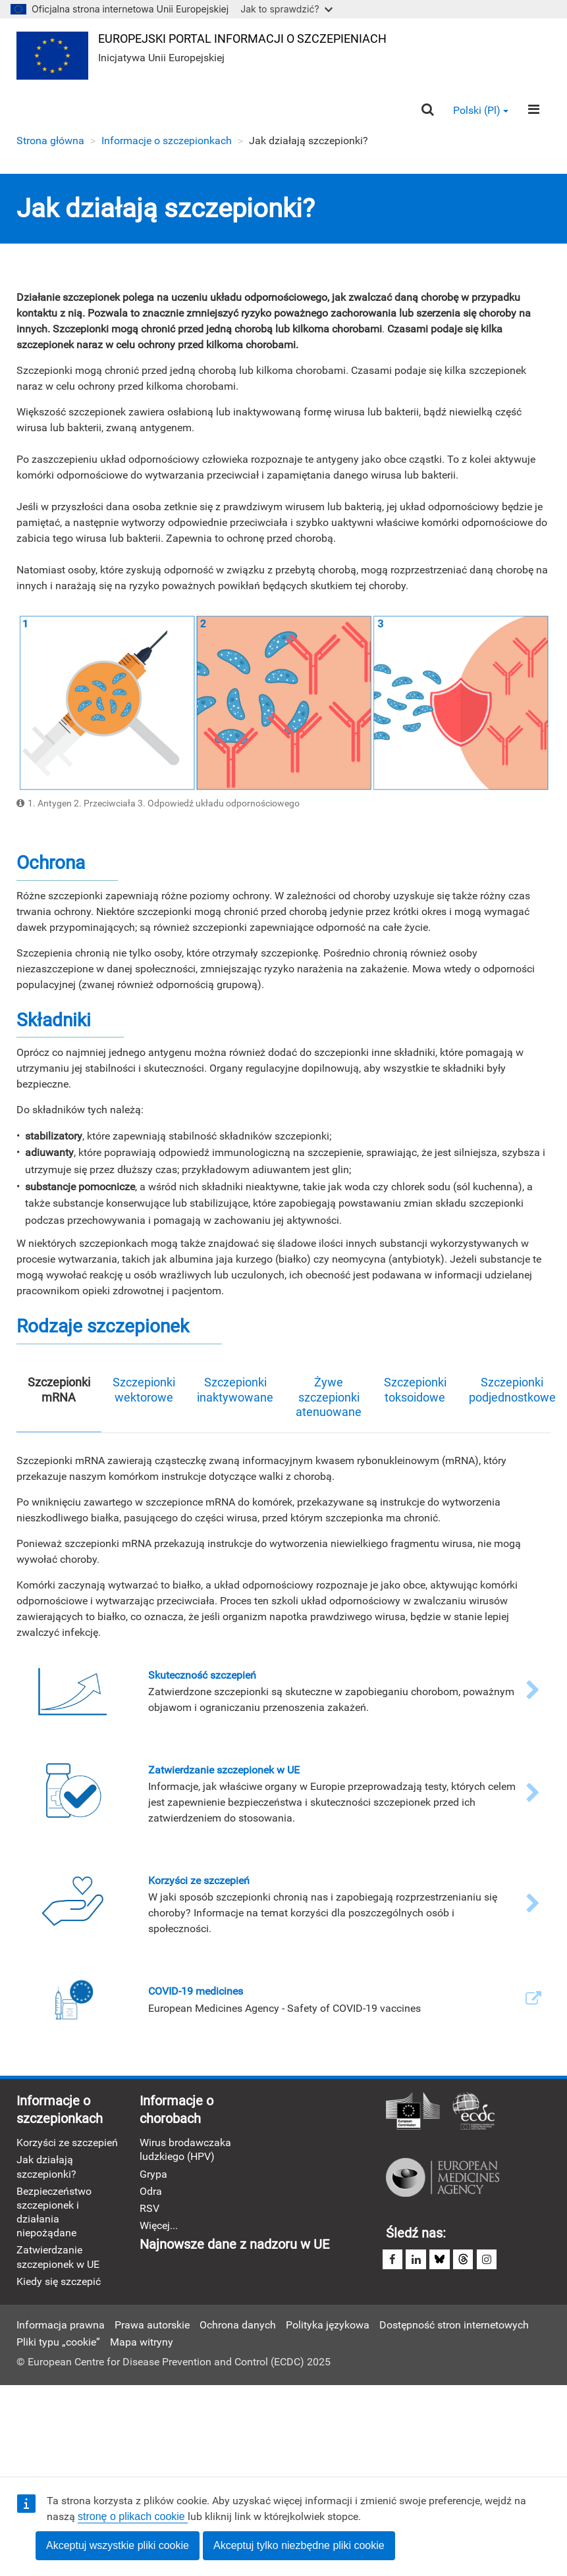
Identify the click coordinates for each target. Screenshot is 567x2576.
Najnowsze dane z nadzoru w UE (234, 2247)
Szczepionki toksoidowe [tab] (415, 1390)
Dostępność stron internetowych (454, 2327)
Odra (151, 2192)
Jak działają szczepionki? (46, 2168)
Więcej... (159, 2227)
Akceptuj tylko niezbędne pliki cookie (299, 2545)
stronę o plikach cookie (133, 2516)
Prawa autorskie (152, 2327)
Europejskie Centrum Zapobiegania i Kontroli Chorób (473, 2112)
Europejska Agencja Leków (442, 2178)
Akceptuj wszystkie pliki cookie (117, 2545)
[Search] (427, 111)
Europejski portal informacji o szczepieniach (243, 38)
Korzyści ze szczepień (67, 2144)
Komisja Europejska (413, 2112)
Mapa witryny (141, 2344)
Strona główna (50, 141)
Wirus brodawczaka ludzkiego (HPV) (185, 2151)
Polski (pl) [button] (480, 111)
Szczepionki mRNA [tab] (59, 1390)
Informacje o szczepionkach (166, 141)
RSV (149, 2209)
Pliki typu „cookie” (58, 2344)
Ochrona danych (238, 2327)
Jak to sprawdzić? (286, 8)
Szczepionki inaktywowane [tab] (235, 1390)
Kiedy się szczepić (58, 2283)
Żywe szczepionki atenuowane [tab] (329, 1397)
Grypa (153, 2175)
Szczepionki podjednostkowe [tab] (512, 1390)
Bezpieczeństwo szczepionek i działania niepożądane (54, 2213)
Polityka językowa (327, 2327)
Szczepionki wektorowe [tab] (144, 1390)
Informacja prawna (60, 2327)
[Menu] (534, 110)
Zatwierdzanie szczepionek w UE (57, 2259)
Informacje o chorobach (176, 2111)
